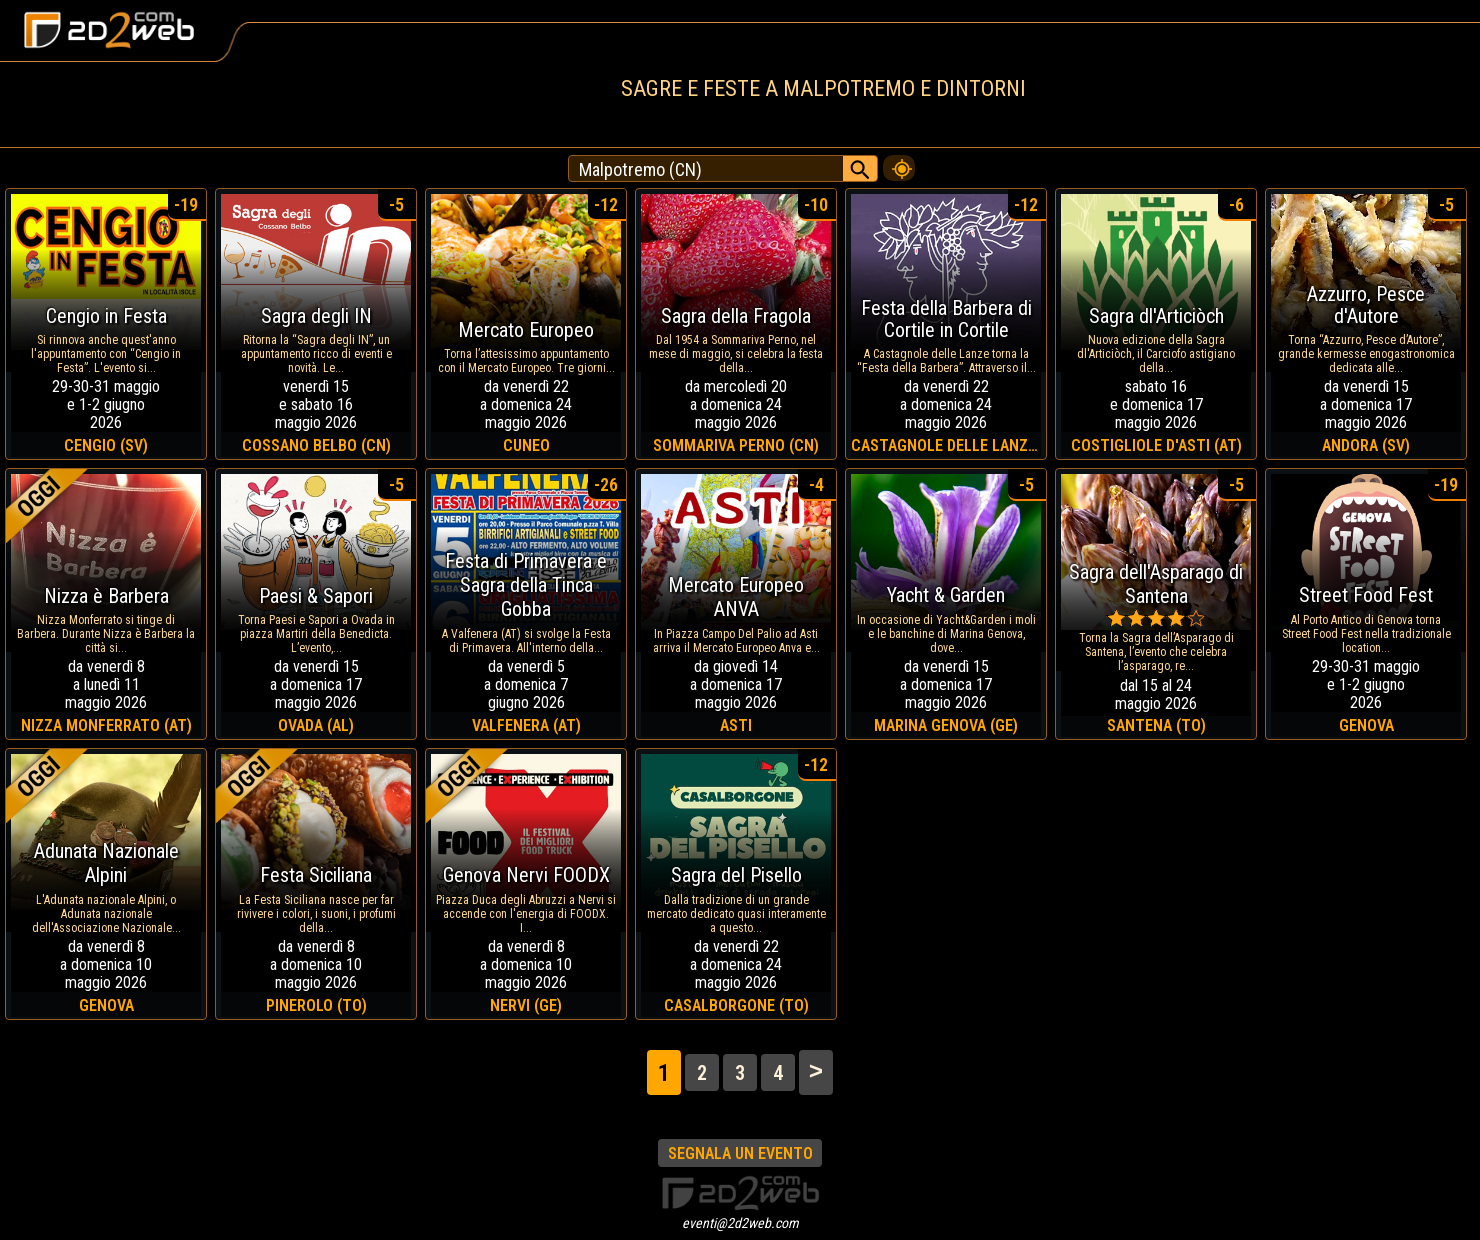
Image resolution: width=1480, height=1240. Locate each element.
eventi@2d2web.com (740, 1223)
